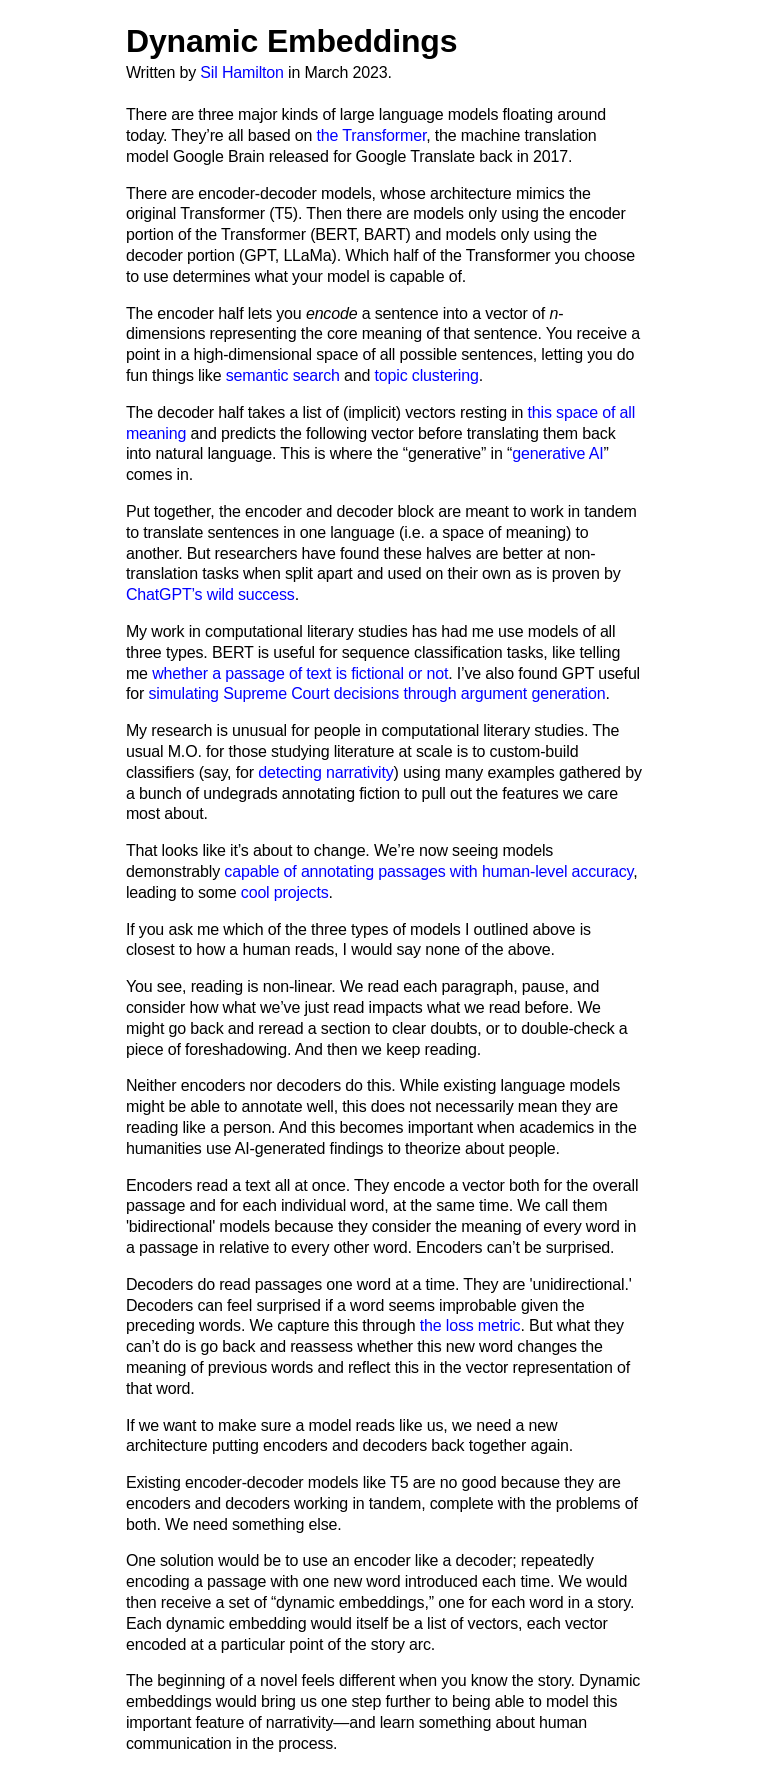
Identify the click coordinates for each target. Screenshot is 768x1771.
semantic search (283, 375)
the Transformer (372, 135)
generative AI (557, 453)
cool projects (285, 892)
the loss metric (470, 1325)
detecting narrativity (325, 772)
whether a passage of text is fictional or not (300, 673)
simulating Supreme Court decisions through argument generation (376, 693)
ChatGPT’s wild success (210, 594)
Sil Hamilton (241, 72)
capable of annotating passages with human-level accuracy (428, 871)
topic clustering (427, 375)
